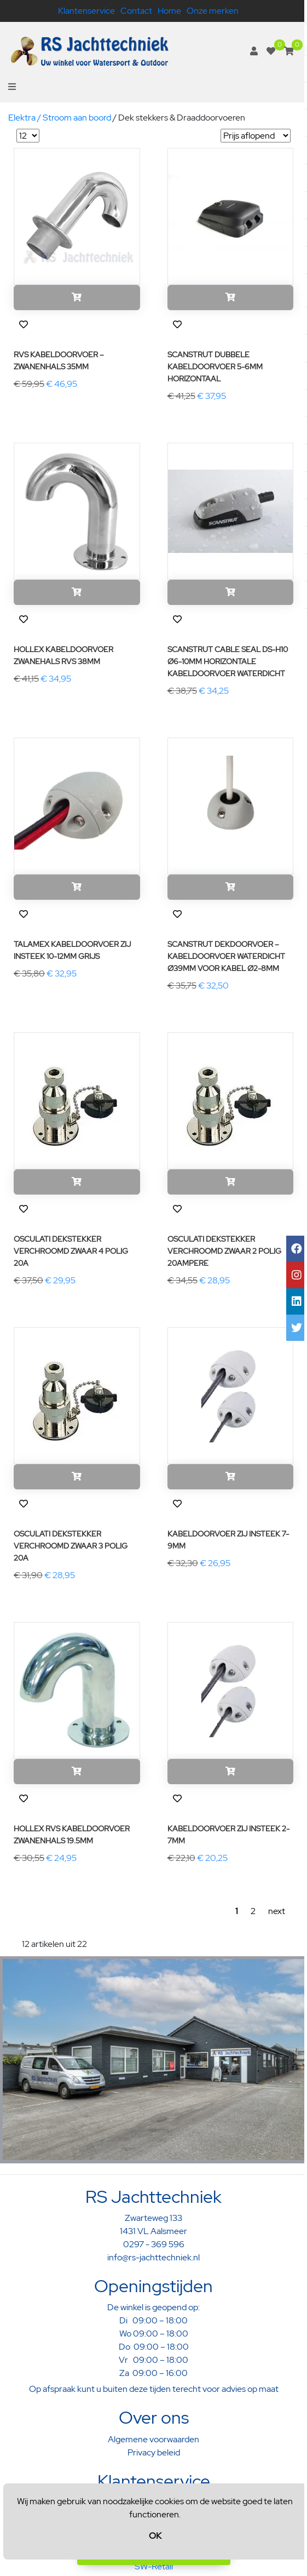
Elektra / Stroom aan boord (59, 117)
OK (155, 2535)
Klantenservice (86, 10)
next (276, 1911)
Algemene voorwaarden (153, 2439)
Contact (136, 10)
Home (169, 10)
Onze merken (213, 10)
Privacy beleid (154, 2452)
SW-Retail (154, 2566)
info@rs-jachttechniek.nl (153, 2257)
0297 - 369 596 (153, 2244)
